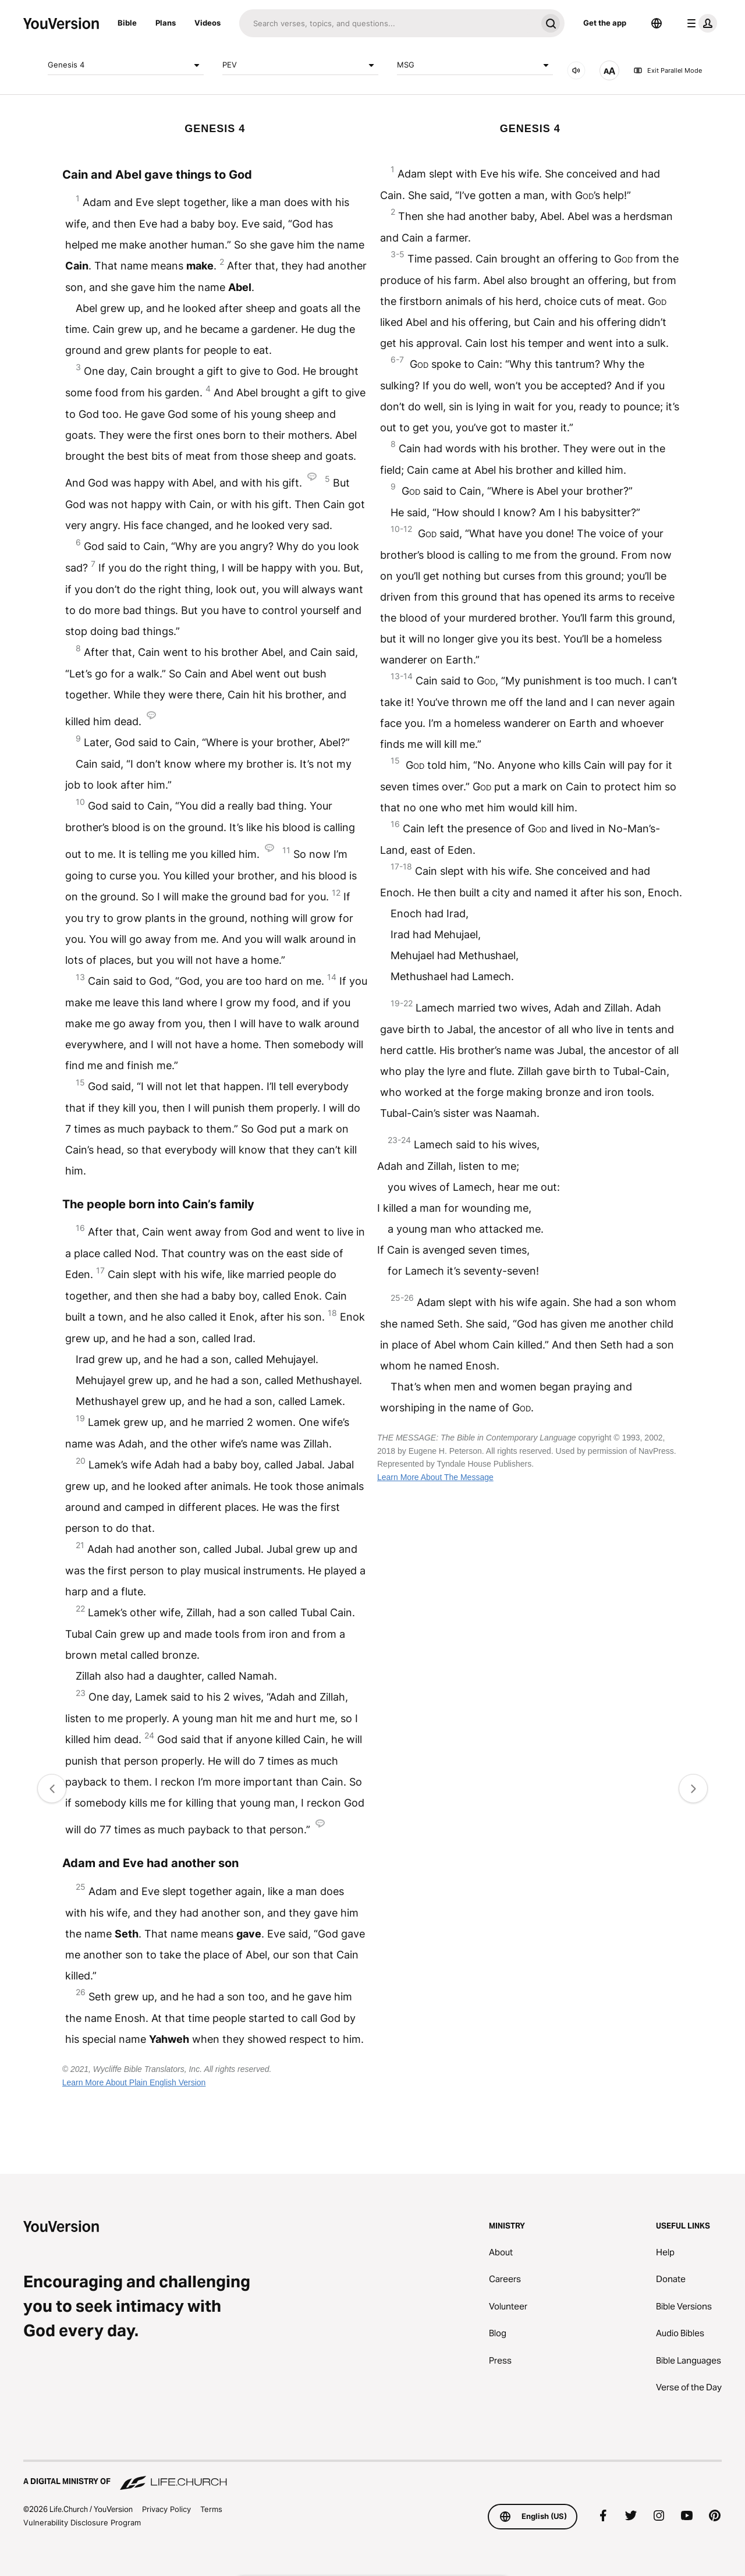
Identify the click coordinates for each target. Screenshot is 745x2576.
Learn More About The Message (435, 1477)
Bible (127, 22)
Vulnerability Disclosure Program (82, 2522)
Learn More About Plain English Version (134, 2082)
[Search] (388, 23)
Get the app (604, 22)
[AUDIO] (576, 70)
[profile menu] (699, 23)
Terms (211, 2509)
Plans (165, 22)
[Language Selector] (656, 23)
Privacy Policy (166, 2509)
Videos (207, 22)
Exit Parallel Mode (667, 70)
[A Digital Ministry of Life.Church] (372, 2476)
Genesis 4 (126, 65)
